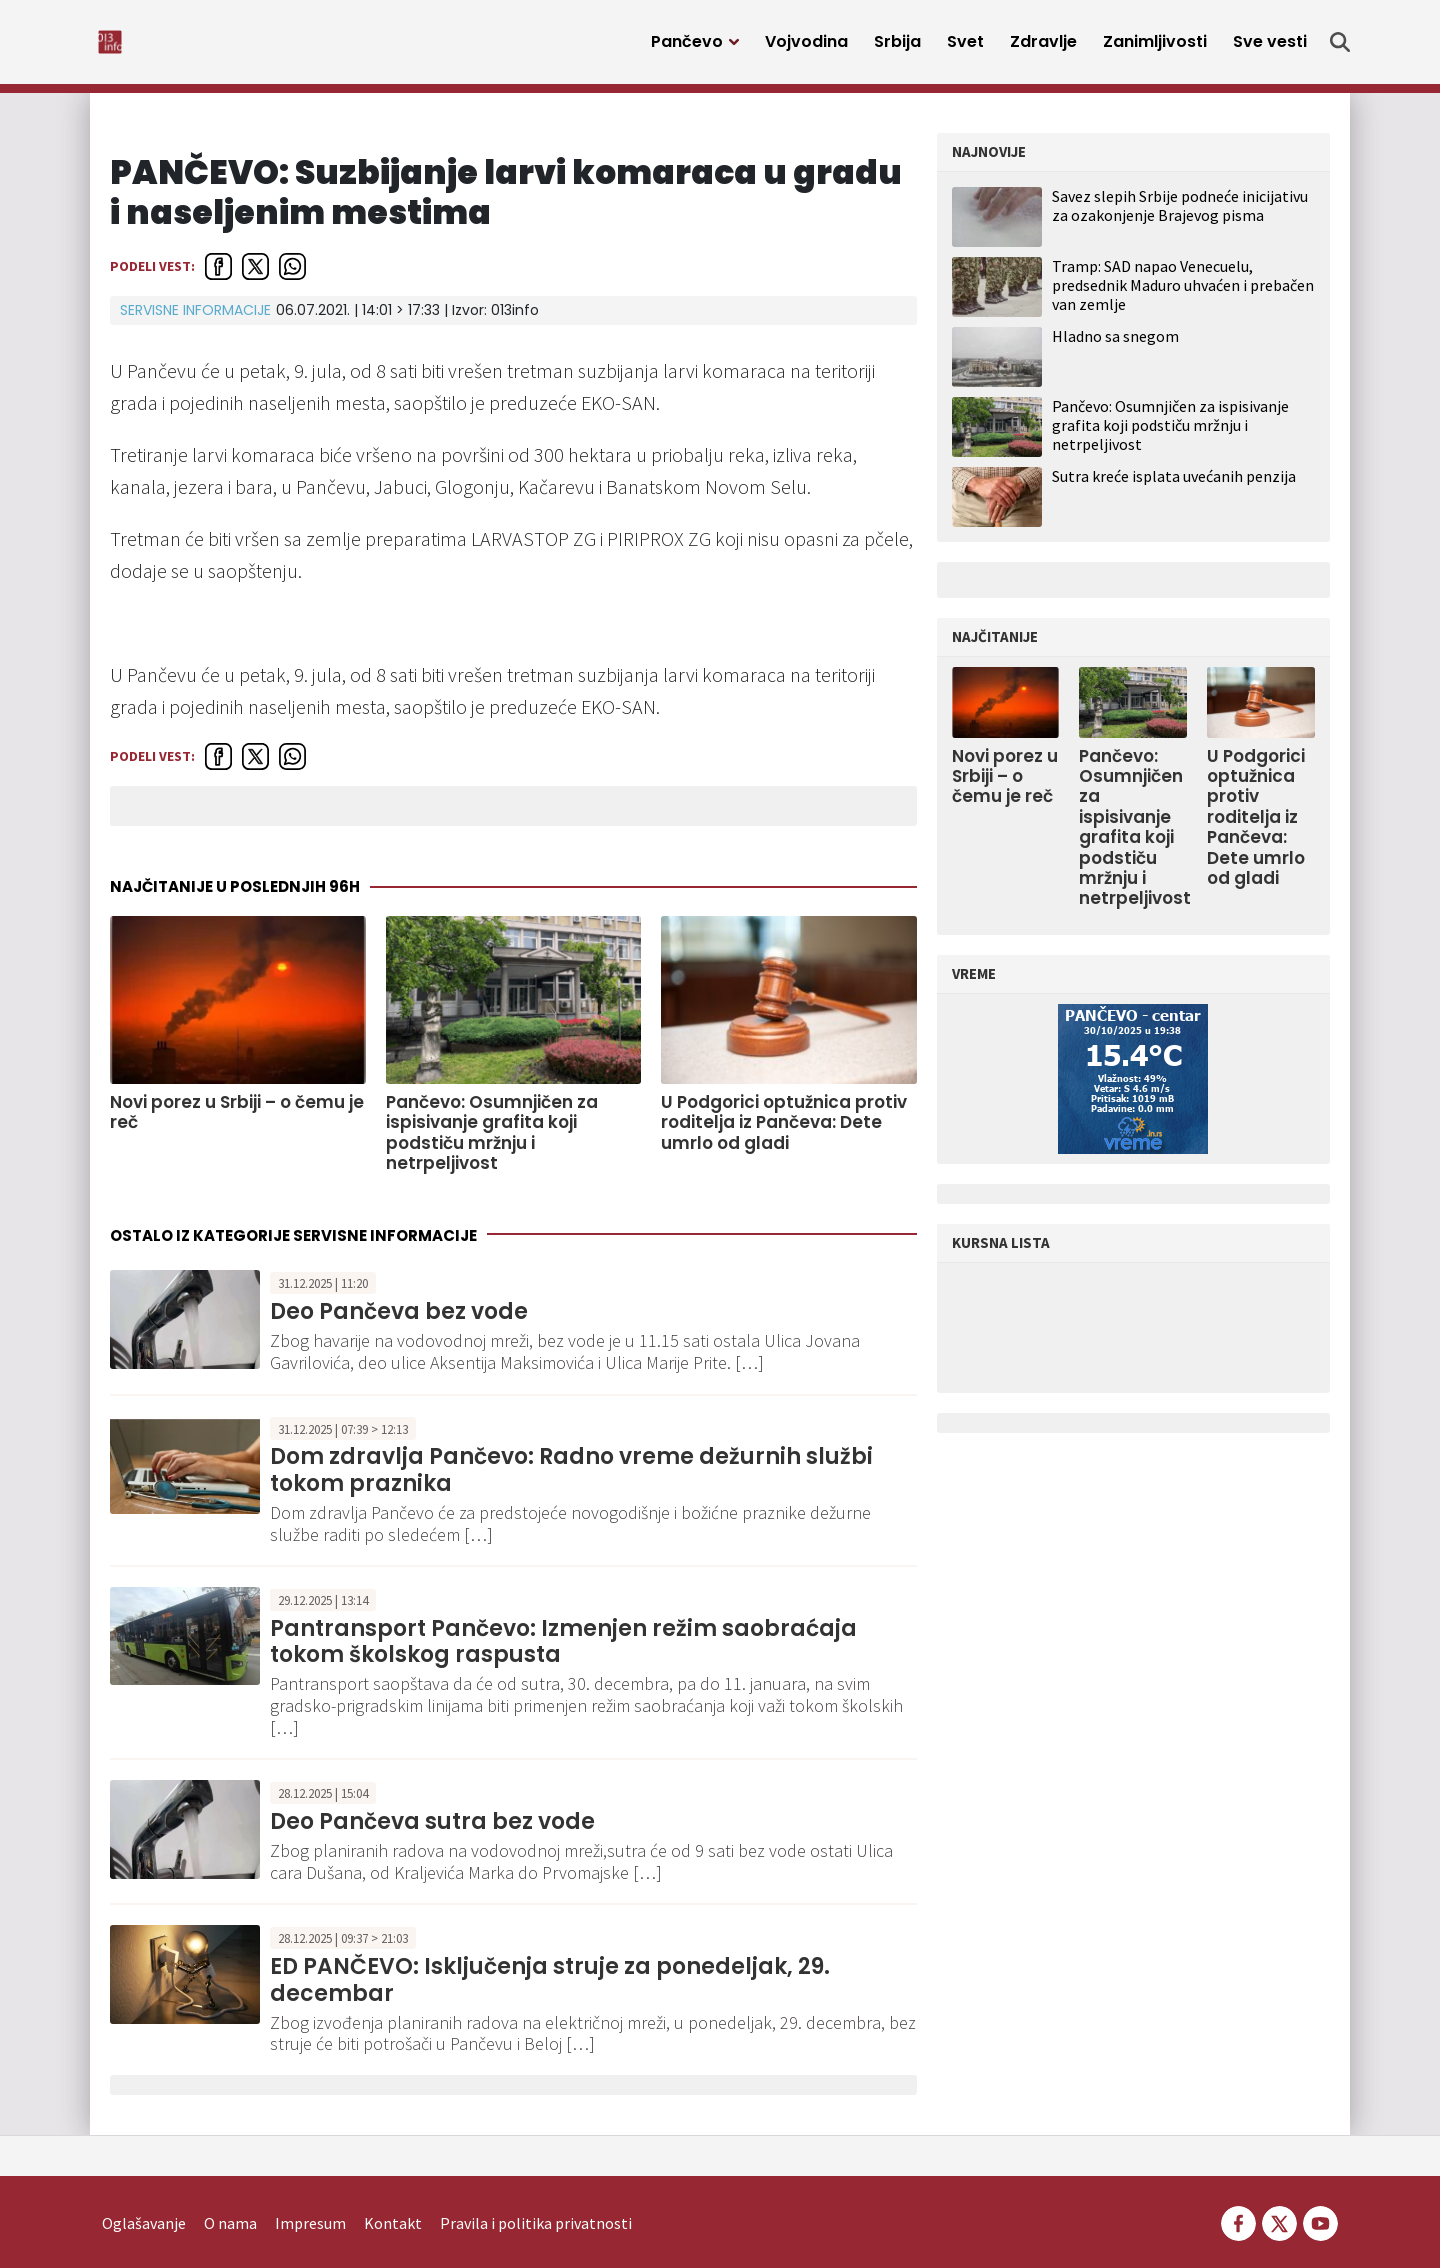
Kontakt (393, 2194)
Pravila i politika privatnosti (536, 2194)
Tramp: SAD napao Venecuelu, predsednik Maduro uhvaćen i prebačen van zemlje (1183, 296)
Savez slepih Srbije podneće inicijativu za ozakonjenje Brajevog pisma (1180, 216)
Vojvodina (806, 47)
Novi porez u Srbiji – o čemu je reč (237, 1123)
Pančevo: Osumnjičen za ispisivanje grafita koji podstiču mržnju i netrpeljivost (492, 1144)
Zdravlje (1043, 47)
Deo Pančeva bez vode (399, 1322)
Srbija (897, 47)
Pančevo (687, 47)
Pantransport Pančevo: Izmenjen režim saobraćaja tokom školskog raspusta (563, 1652)
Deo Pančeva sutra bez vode (432, 1832)
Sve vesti (1270, 47)
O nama (230, 2194)
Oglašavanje (144, 2194)
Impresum (310, 2194)
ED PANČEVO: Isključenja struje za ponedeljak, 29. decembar (550, 1990)
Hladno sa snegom (1115, 347)
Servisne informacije (195, 321)
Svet (965, 47)
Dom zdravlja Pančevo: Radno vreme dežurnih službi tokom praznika (571, 1480)
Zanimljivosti (1155, 47)
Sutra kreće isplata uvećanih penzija (1174, 487)
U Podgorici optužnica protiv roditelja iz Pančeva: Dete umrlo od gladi (784, 1133)
